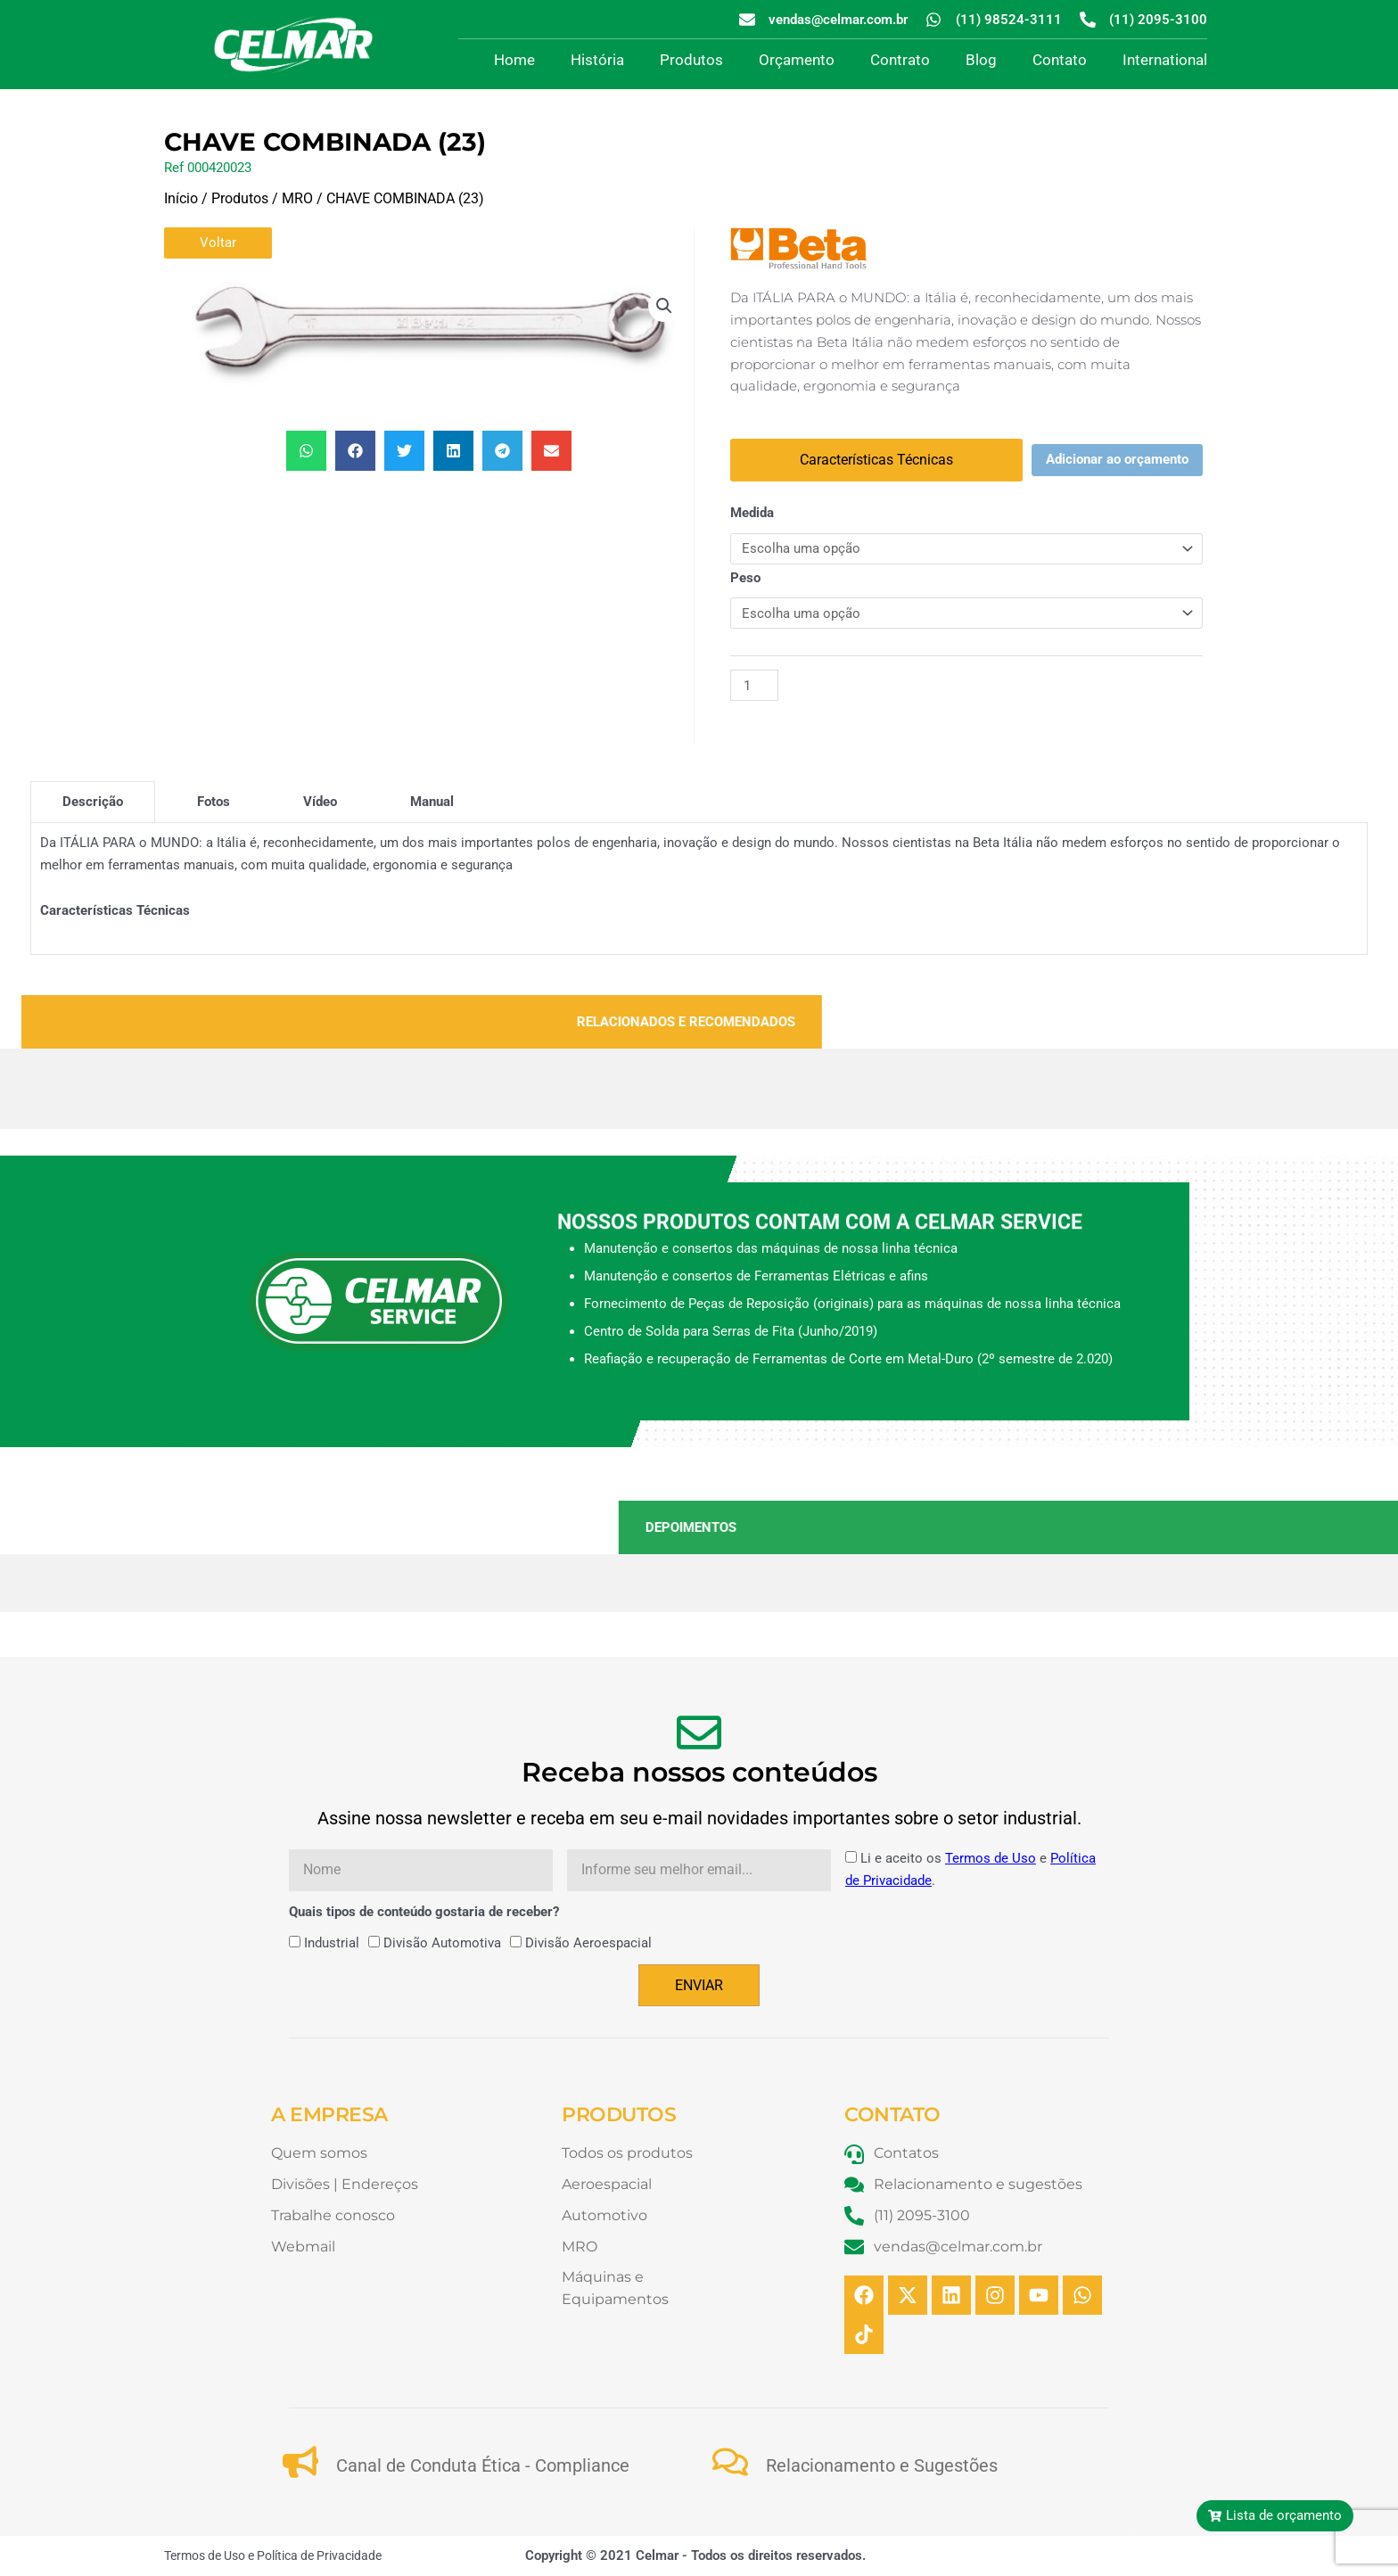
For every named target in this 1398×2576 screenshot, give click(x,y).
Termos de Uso (990, 1858)
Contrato (900, 60)
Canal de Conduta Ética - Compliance (482, 2465)
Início (181, 198)
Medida (752, 513)
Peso (745, 578)
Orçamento (797, 60)
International (1165, 60)
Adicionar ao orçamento (1117, 459)
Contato (1059, 60)
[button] (664, 306)
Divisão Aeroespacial (588, 1943)
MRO (297, 198)
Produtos (691, 60)
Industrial (331, 1943)
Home (514, 60)
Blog (981, 60)
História (597, 60)
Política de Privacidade (319, 2555)
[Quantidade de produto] (754, 685)
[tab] (92, 801)
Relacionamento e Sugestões (882, 2465)
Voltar (218, 243)
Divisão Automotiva (442, 1943)
